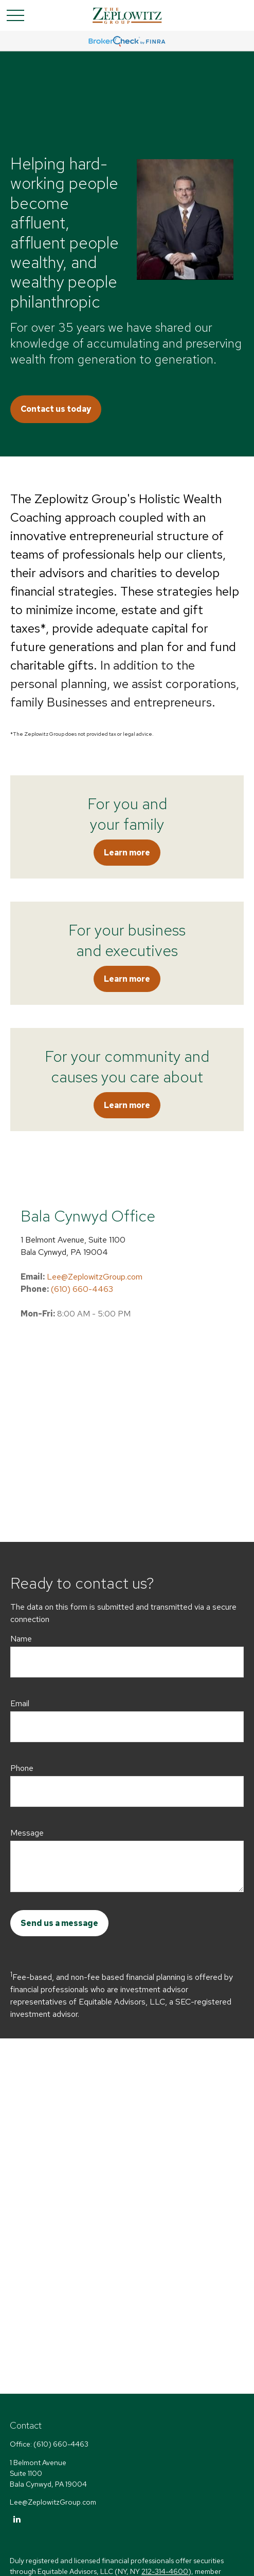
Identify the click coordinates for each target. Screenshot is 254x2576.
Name (21, 1638)
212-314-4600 (164, 2571)
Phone (21, 1768)
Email (19, 1703)
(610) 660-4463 (82, 1289)
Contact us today (56, 409)
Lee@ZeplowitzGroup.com (94, 1276)
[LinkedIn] (17, 2519)
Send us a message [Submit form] (59, 1923)
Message (27, 1832)
